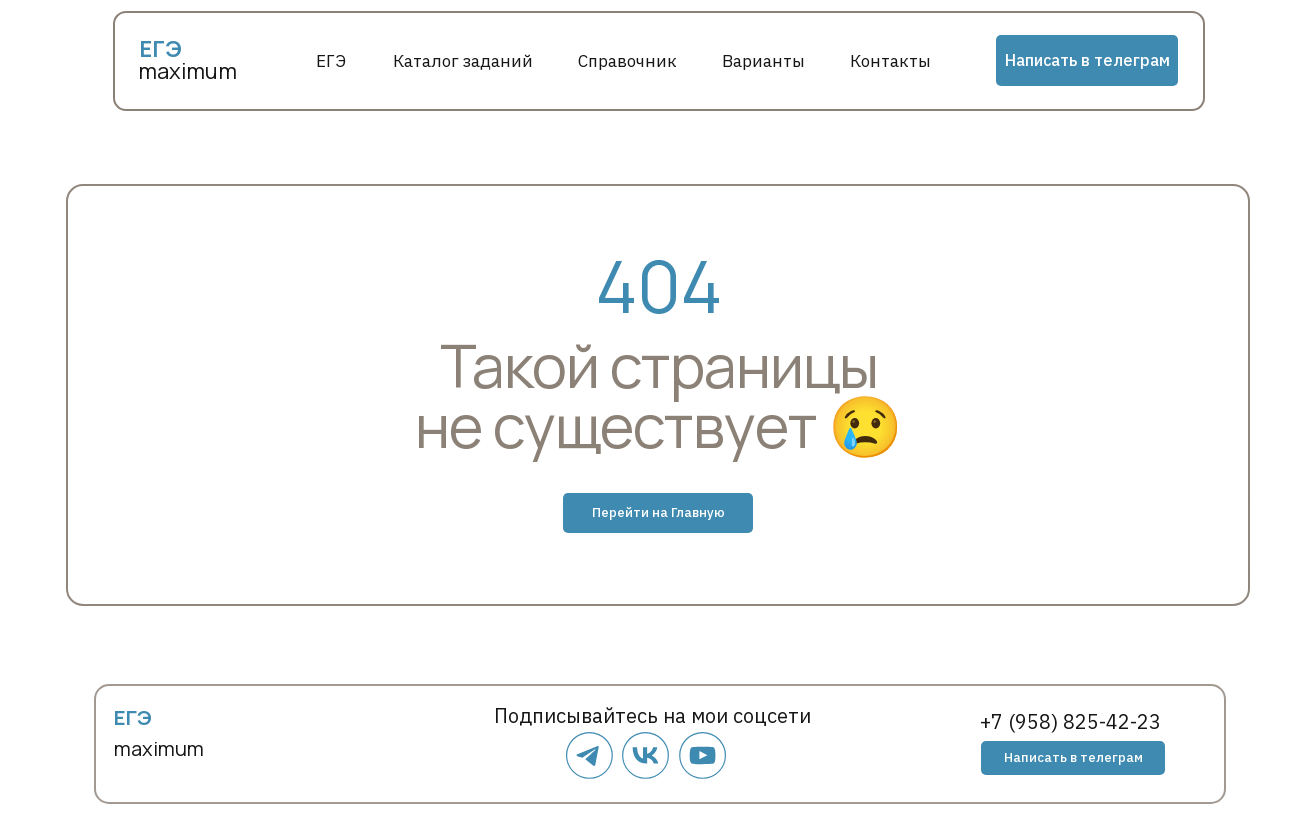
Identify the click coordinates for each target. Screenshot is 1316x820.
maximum (187, 71)
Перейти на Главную (658, 512)
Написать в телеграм (1087, 60)
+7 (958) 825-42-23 (1070, 721)
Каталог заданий (463, 61)
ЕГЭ (331, 61)
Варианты (763, 61)
